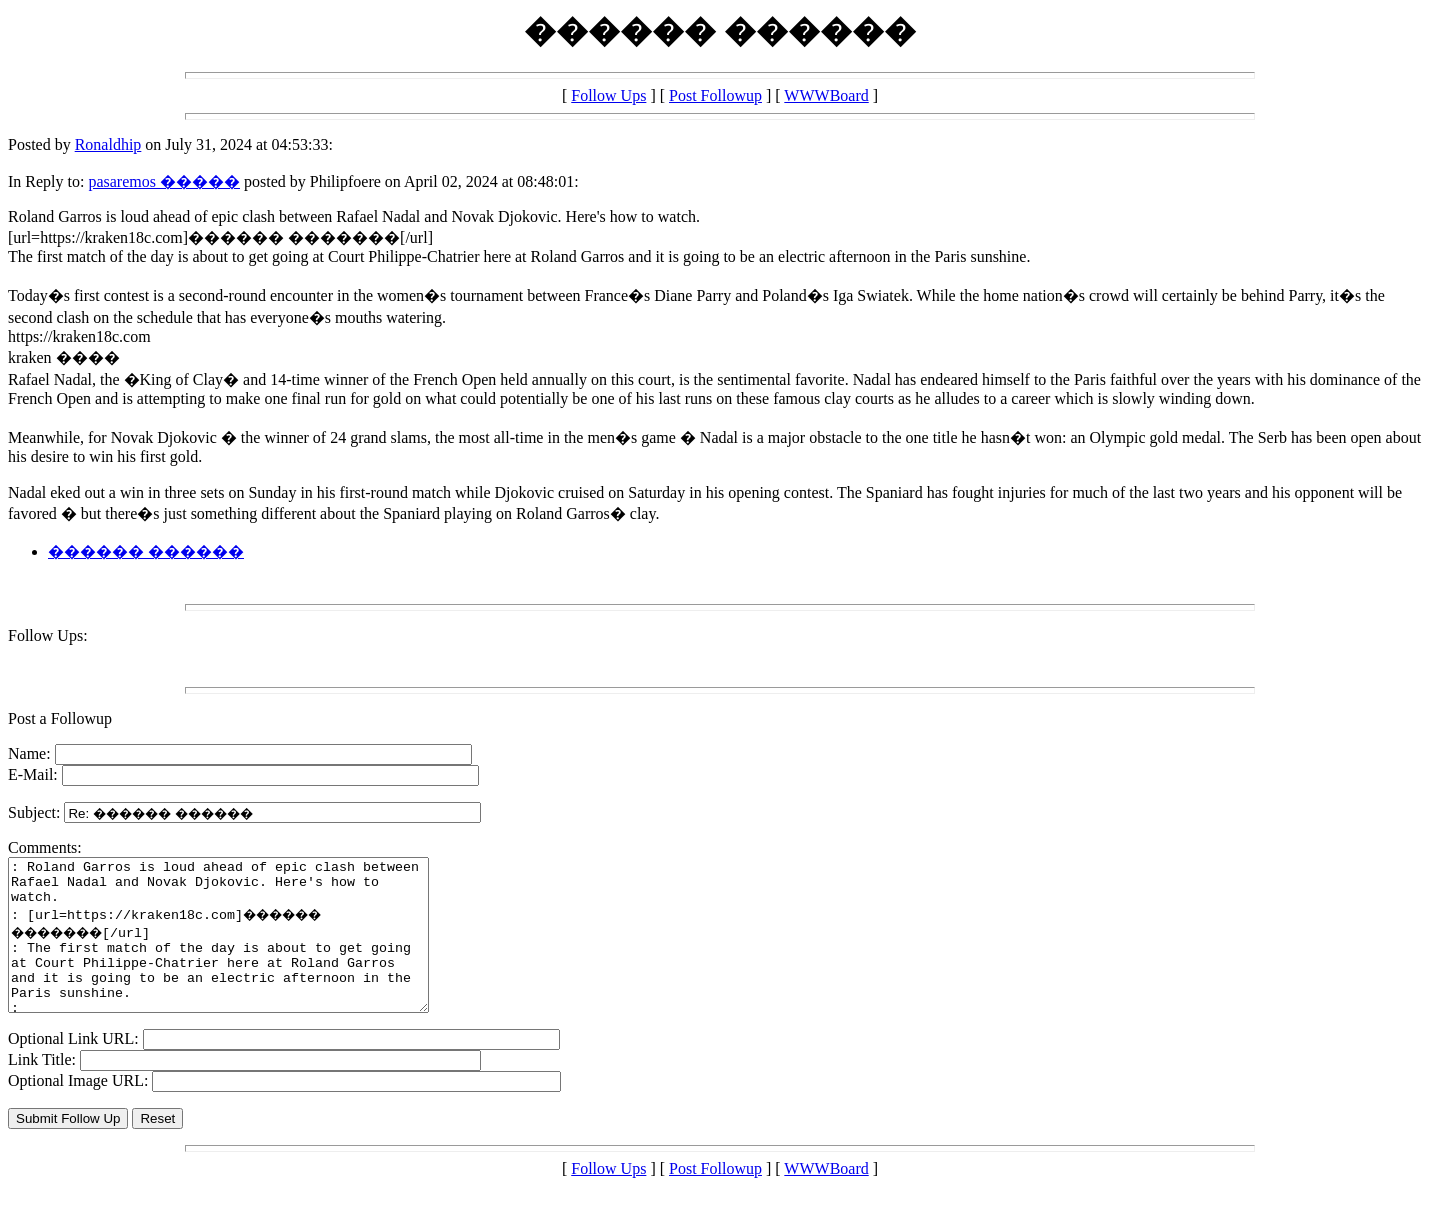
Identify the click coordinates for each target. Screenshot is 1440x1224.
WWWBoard (826, 95)
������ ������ (146, 551)
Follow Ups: (48, 635)
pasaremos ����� (164, 181)
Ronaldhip (108, 144)
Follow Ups (608, 95)
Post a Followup (60, 718)
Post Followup (715, 95)
